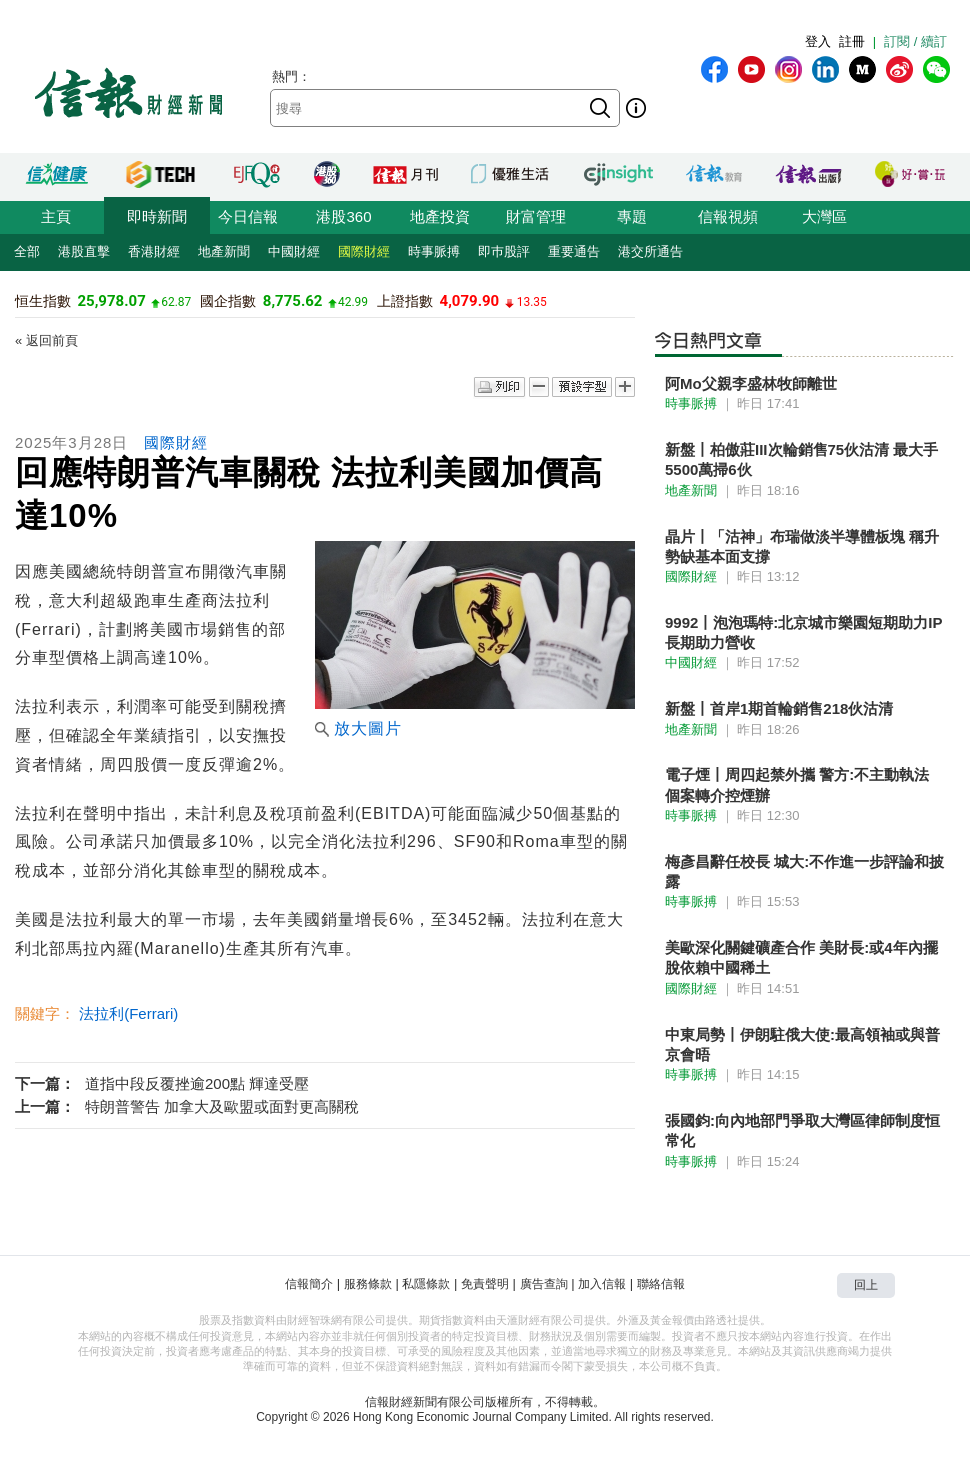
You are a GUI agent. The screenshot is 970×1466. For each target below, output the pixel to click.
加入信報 (602, 1284)
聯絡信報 (661, 1284)
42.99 (353, 302)
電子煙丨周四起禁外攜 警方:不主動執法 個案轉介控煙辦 (797, 784)
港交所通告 (650, 251)
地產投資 (440, 216)
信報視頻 (728, 216)
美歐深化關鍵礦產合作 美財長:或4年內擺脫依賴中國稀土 (801, 957)
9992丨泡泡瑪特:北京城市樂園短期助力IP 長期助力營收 (803, 632)
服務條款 (368, 1284)
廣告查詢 (544, 1284)
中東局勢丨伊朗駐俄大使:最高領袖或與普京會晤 (802, 1044)
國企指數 (228, 301)
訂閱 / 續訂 (915, 41)
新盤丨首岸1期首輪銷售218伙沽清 (779, 708)
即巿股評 (504, 251)
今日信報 (248, 216)
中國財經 (294, 251)
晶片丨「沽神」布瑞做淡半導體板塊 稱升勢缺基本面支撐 (802, 546)
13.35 (532, 302)
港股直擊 (84, 251)
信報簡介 (309, 1284)
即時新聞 (157, 216)
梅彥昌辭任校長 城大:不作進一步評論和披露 (804, 871)
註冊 (852, 41)
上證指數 (405, 301)
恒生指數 (43, 301)
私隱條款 (426, 1284)
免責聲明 (485, 1284)
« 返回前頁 (46, 340)
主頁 (56, 216)
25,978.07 (111, 301)
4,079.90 (470, 301)
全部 (27, 251)
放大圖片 (358, 728)
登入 (818, 41)
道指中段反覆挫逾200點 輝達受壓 (197, 1083)
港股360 (343, 216)
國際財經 (364, 251)
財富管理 (536, 216)
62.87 (176, 302)
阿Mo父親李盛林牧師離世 (751, 383)
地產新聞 (224, 251)
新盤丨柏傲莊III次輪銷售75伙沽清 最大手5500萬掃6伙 (801, 459)
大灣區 (824, 216)
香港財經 (154, 251)
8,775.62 (293, 301)
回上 (866, 1285)
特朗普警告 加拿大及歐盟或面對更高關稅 (222, 1106)
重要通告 (574, 251)
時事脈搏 (434, 251)
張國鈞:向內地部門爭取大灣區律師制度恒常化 (802, 1130)
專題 (632, 216)
